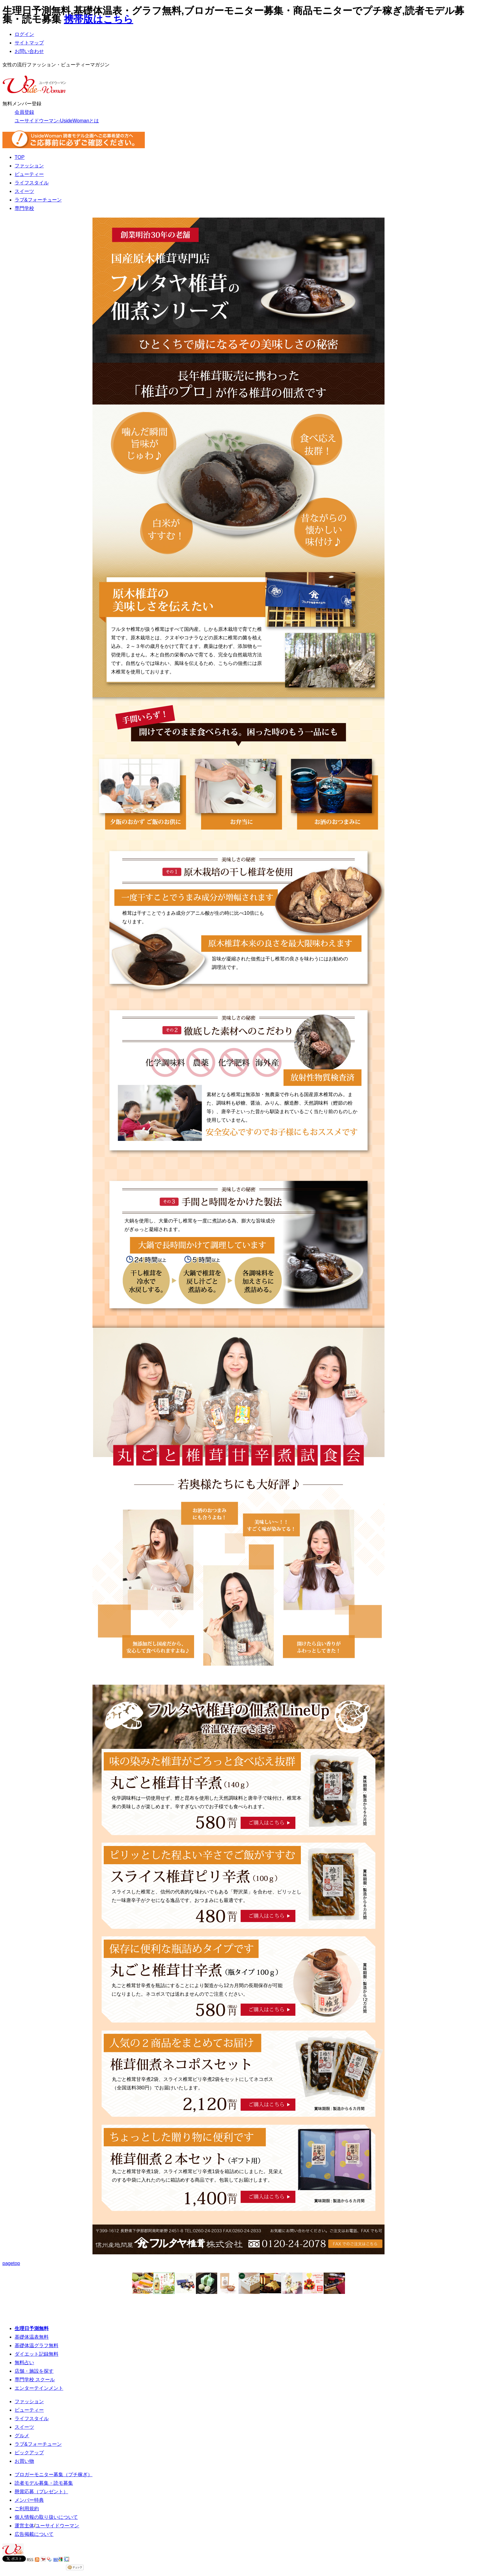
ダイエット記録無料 (36, 2354)
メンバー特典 (29, 2500)
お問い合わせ (29, 51)
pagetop (11, 2263)
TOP (20, 157)
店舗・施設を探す (34, 2371)
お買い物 (24, 2461)
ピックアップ (29, 2452)
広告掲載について (34, 2534)
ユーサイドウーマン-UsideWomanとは (57, 120)
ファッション (29, 165)
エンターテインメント (39, 2388)
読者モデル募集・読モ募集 (44, 2483)
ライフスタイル (32, 182)
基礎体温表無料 (32, 2337)
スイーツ (24, 191)
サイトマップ (29, 42)
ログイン (24, 34)
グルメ (22, 2435)
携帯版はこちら (98, 19)
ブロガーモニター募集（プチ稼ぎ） (53, 2474)
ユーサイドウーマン (57, 2525)
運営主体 (24, 2525)
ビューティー (29, 174)
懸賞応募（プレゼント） (41, 2491)
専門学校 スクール (35, 2379)
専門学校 (24, 208)
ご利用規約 (27, 2508)
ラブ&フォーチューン (38, 199)
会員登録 (24, 112)
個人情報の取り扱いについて (46, 2517)
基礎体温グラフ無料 (36, 2345)
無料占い (24, 2362)
